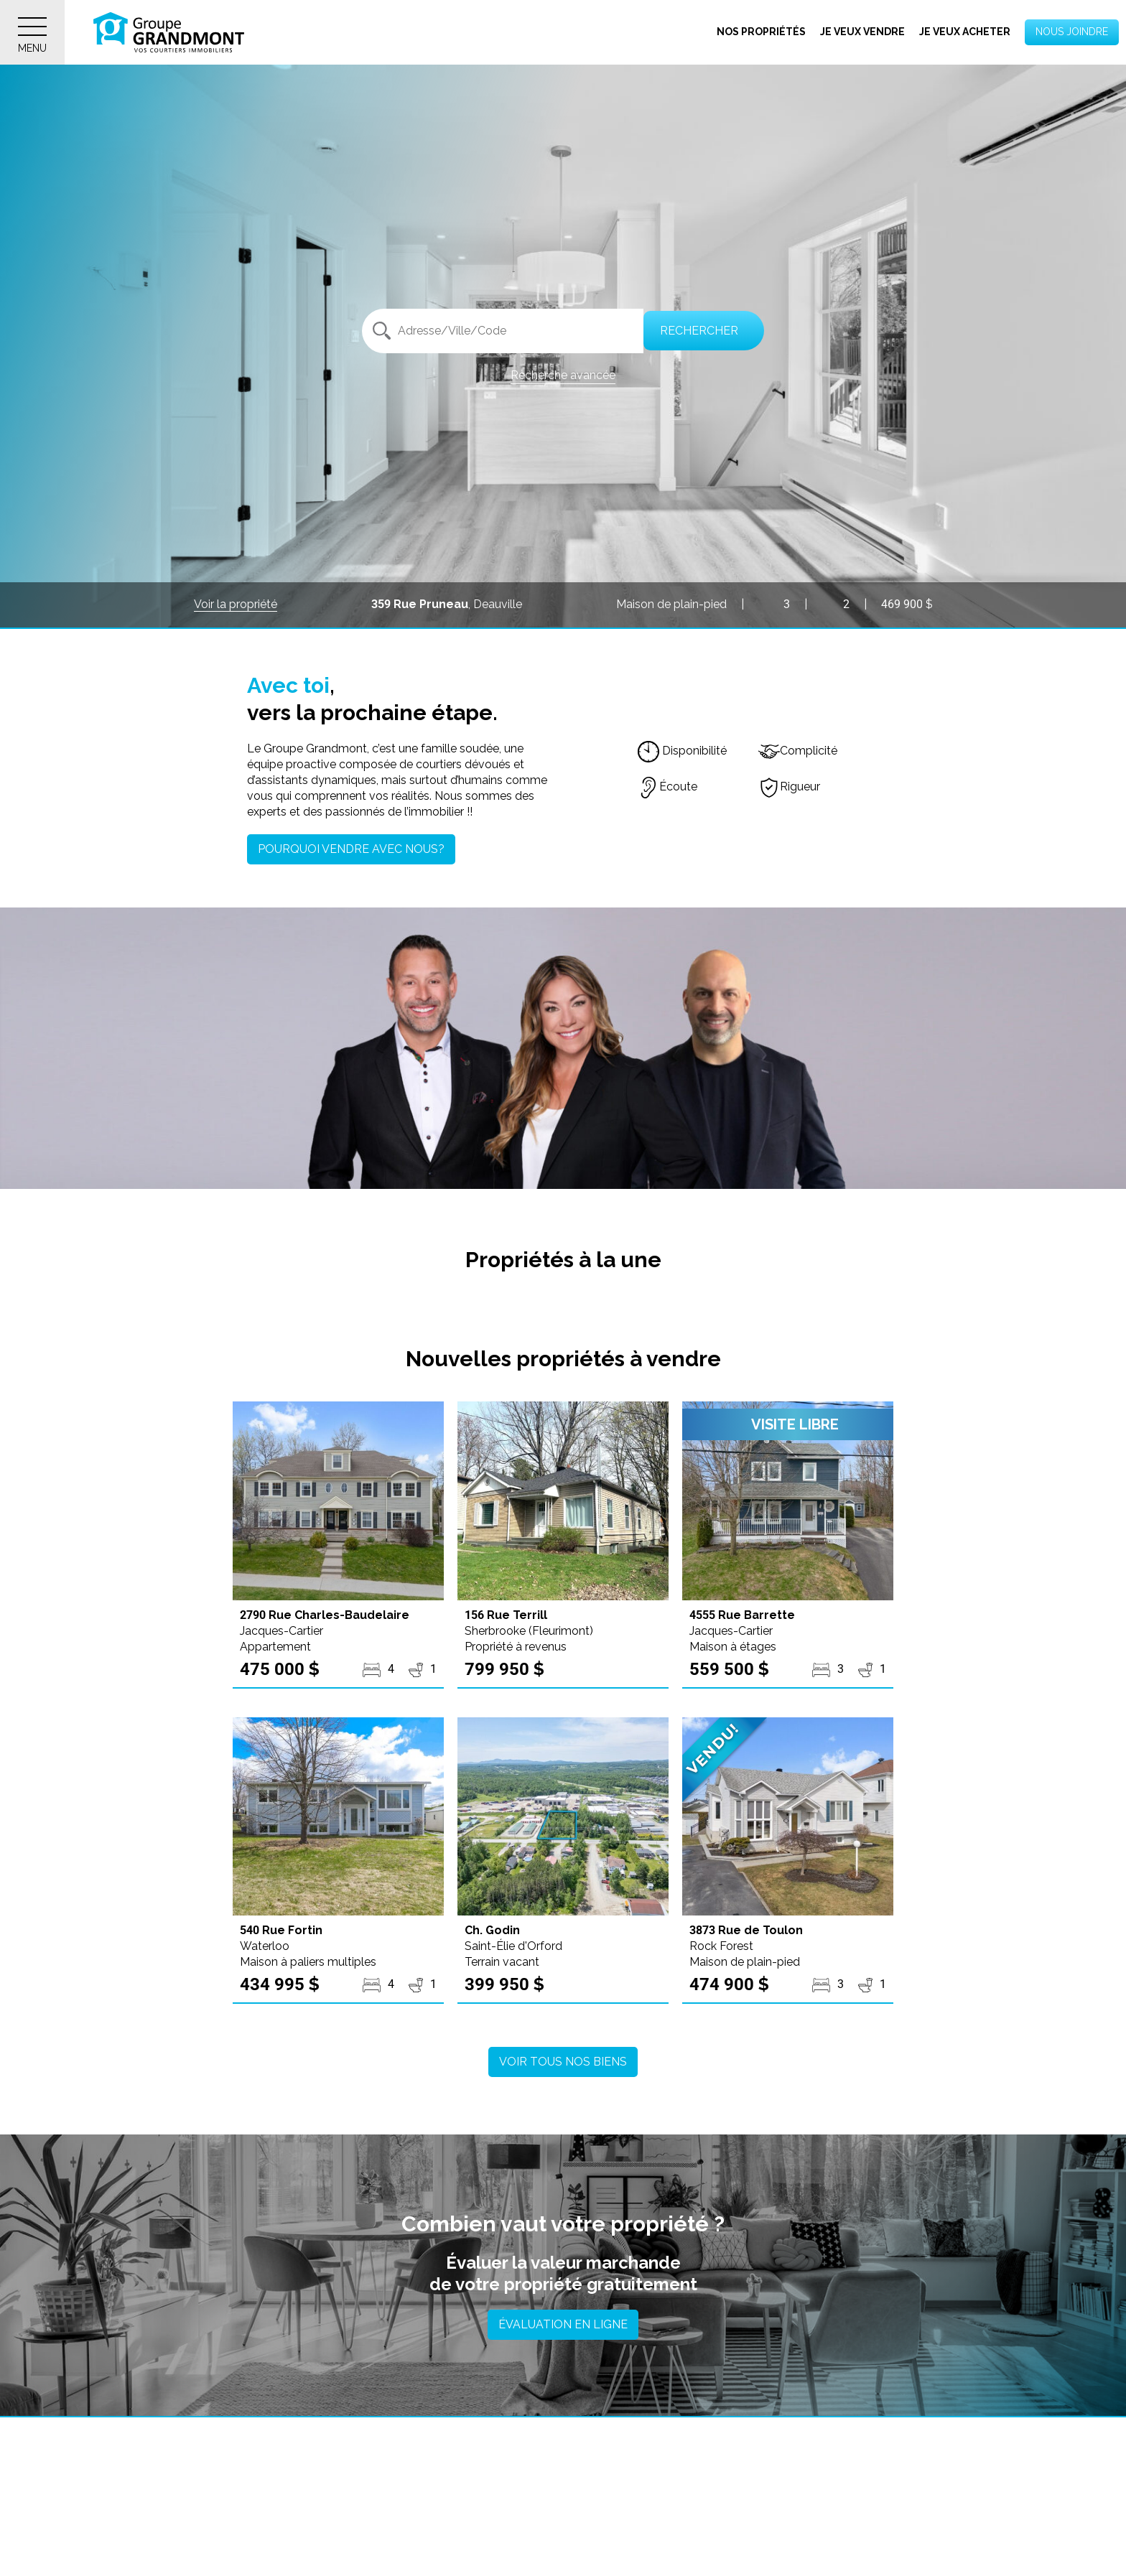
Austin (726, 2542)
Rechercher (697, 330)
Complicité (797, 750)
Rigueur (789, 786)
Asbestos (179, 2542)
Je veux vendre (862, 31)
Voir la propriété (235, 604)
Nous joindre (1072, 31)
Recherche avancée (563, 375)
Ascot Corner (467, 2542)
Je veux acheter (964, 31)
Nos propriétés (761, 31)
